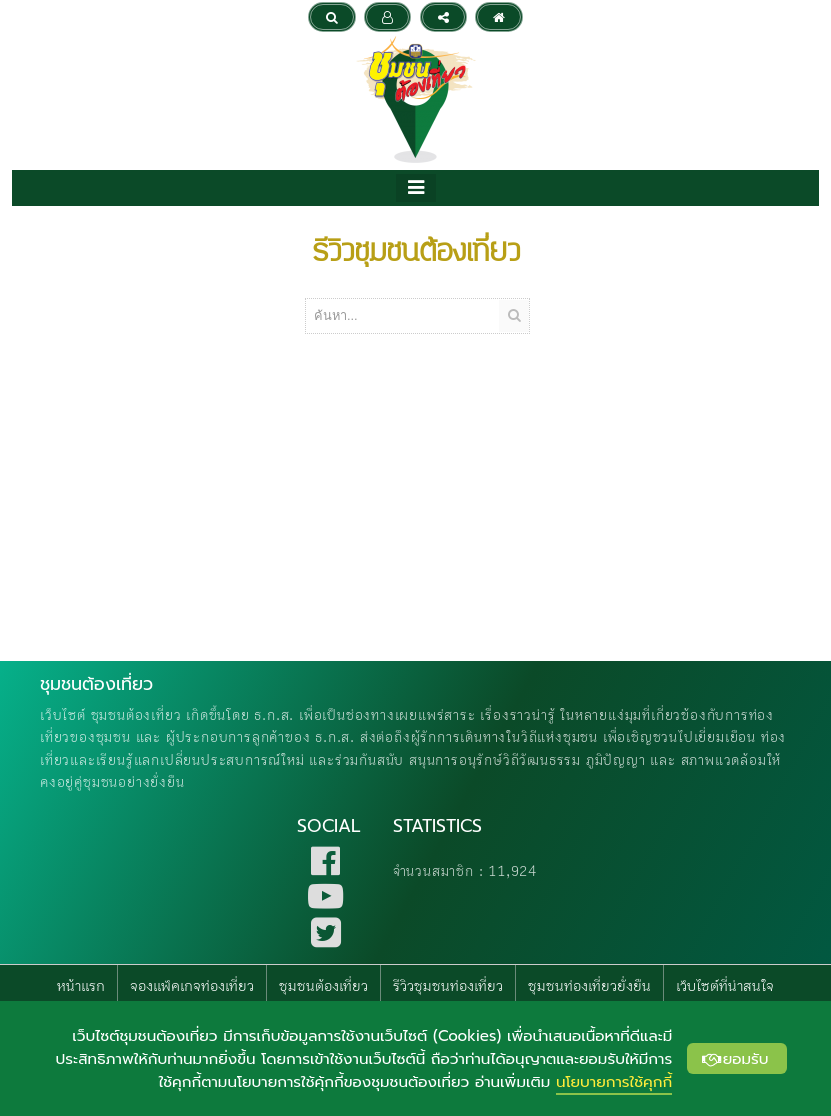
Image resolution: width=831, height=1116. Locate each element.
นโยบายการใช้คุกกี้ (614, 1081)
